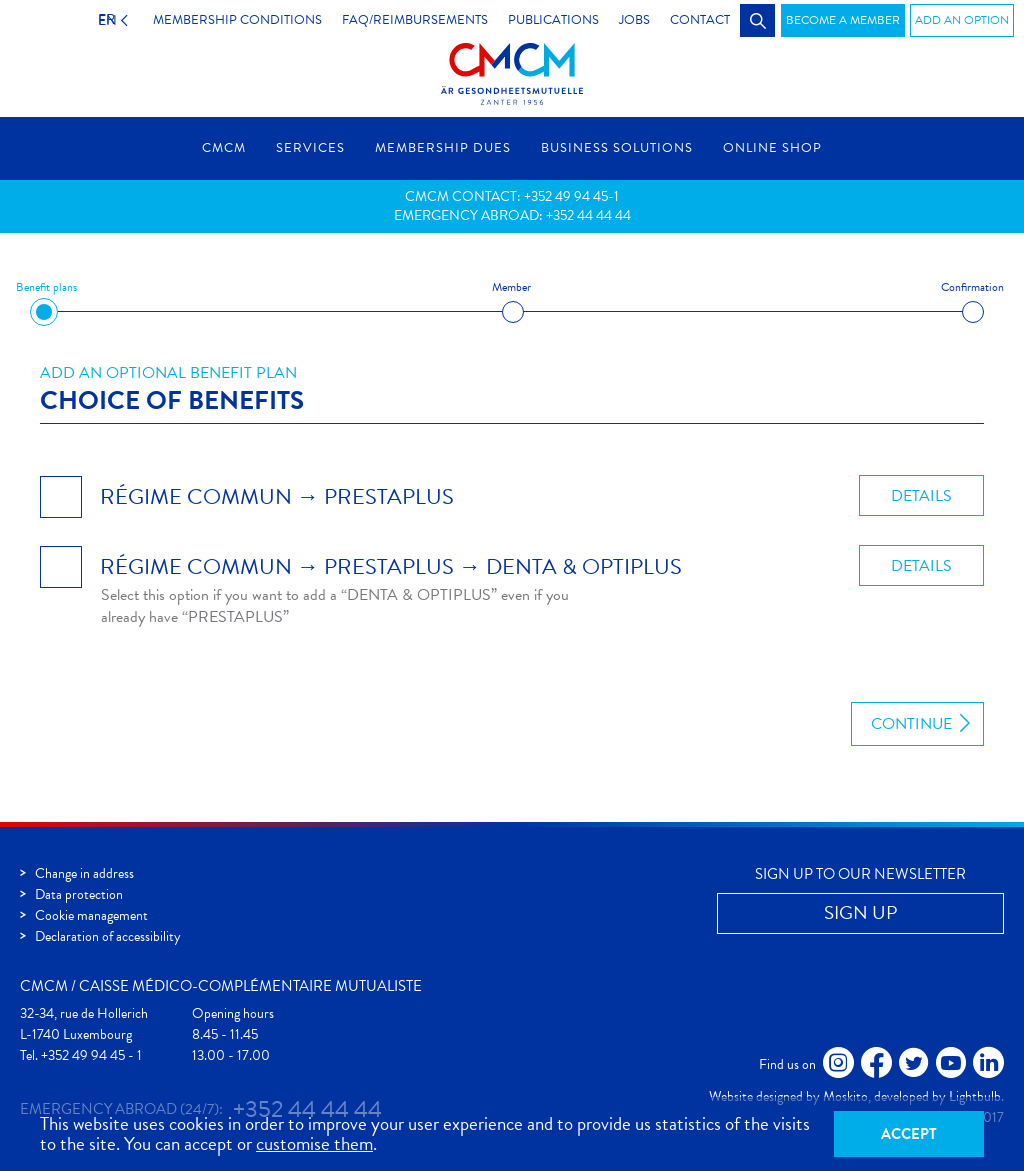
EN (103, 20)
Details (921, 496)
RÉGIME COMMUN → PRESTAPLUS (277, 496)
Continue (911, 724)
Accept (909, 1134)
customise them (314, 1143)
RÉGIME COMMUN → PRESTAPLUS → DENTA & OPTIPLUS (391, 566)
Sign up (860, 912)
